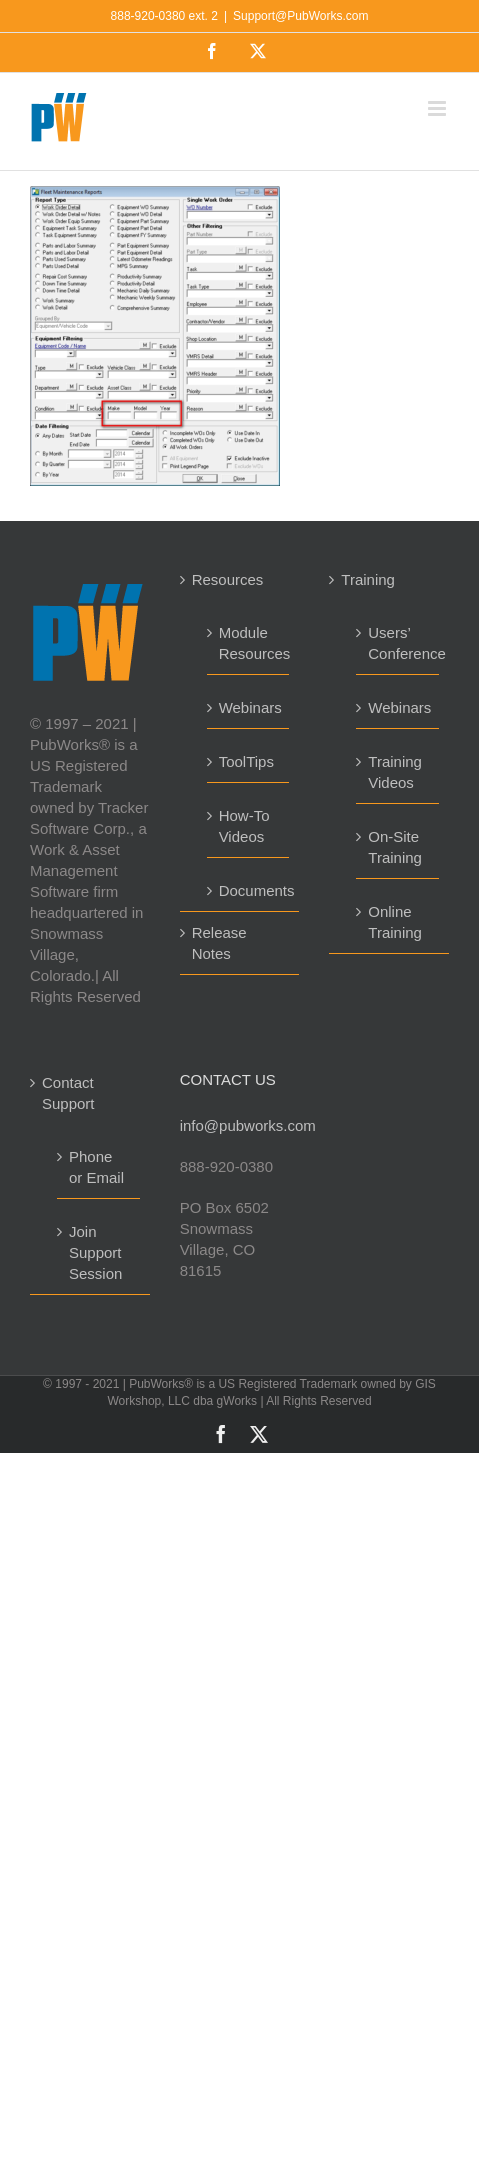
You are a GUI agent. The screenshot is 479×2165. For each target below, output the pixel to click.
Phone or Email (96, 1167)
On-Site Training (395, 847)
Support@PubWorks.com (300, 16)
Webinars (249, 707)
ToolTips (246, 761)
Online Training (395, 922)
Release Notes (219, 943)
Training (368, 579)
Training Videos (395, 772)
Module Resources (249, 643)
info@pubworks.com (240, 1125)
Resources (228, 579)
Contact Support (68, 1093)
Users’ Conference (398, 643)
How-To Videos (244, 826)
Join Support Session (95, 1252)
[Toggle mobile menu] (438, 108)
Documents (249, 890)
